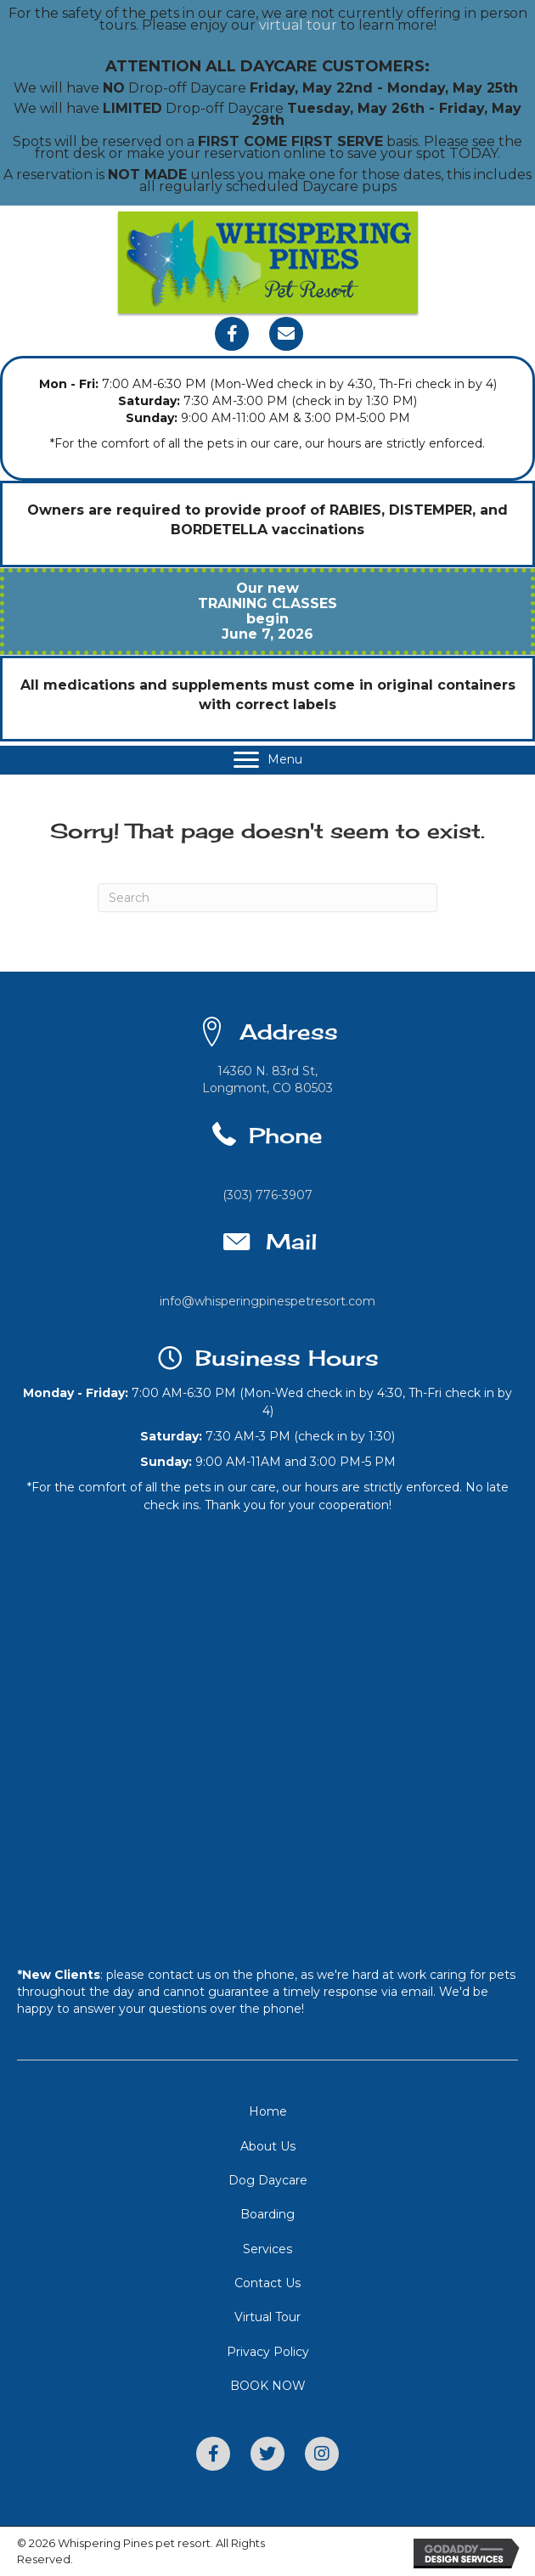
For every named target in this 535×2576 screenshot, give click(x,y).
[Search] (267, 897)
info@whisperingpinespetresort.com (267, 1301)
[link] (267, 2111)
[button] (232, 334)
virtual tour (298, 25)
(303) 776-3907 (267, 1195)
